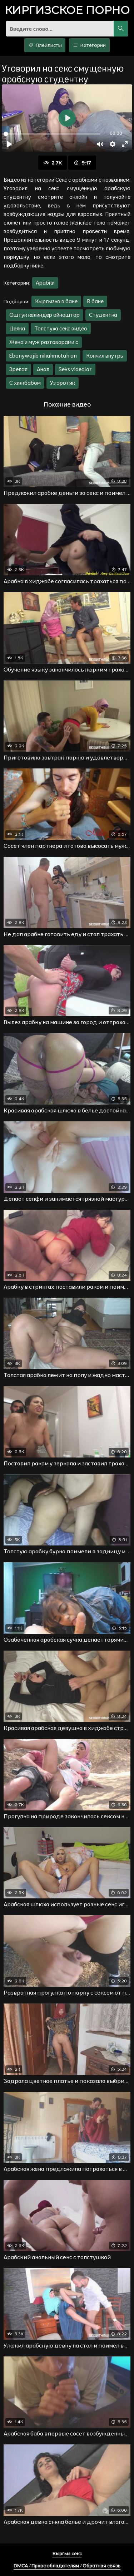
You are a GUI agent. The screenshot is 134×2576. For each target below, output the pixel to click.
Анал (43, 369)
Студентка (103, 314)
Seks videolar (75, 369)
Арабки (45, 282)
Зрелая (18, 369)
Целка (17, 328)
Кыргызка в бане (56, 301)
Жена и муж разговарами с (43, 342)
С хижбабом (25, 382)
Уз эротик (62, 382)
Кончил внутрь (104, 355)
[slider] (52, 134)
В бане (95, 301)
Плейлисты (45, 45)
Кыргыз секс (67, 2553)
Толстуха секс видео (60, 328)
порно (67, 11)
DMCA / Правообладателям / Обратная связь (67, 2565)
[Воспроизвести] (9, 144)
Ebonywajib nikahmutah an (43, 355)
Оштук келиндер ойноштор (44, 314)
